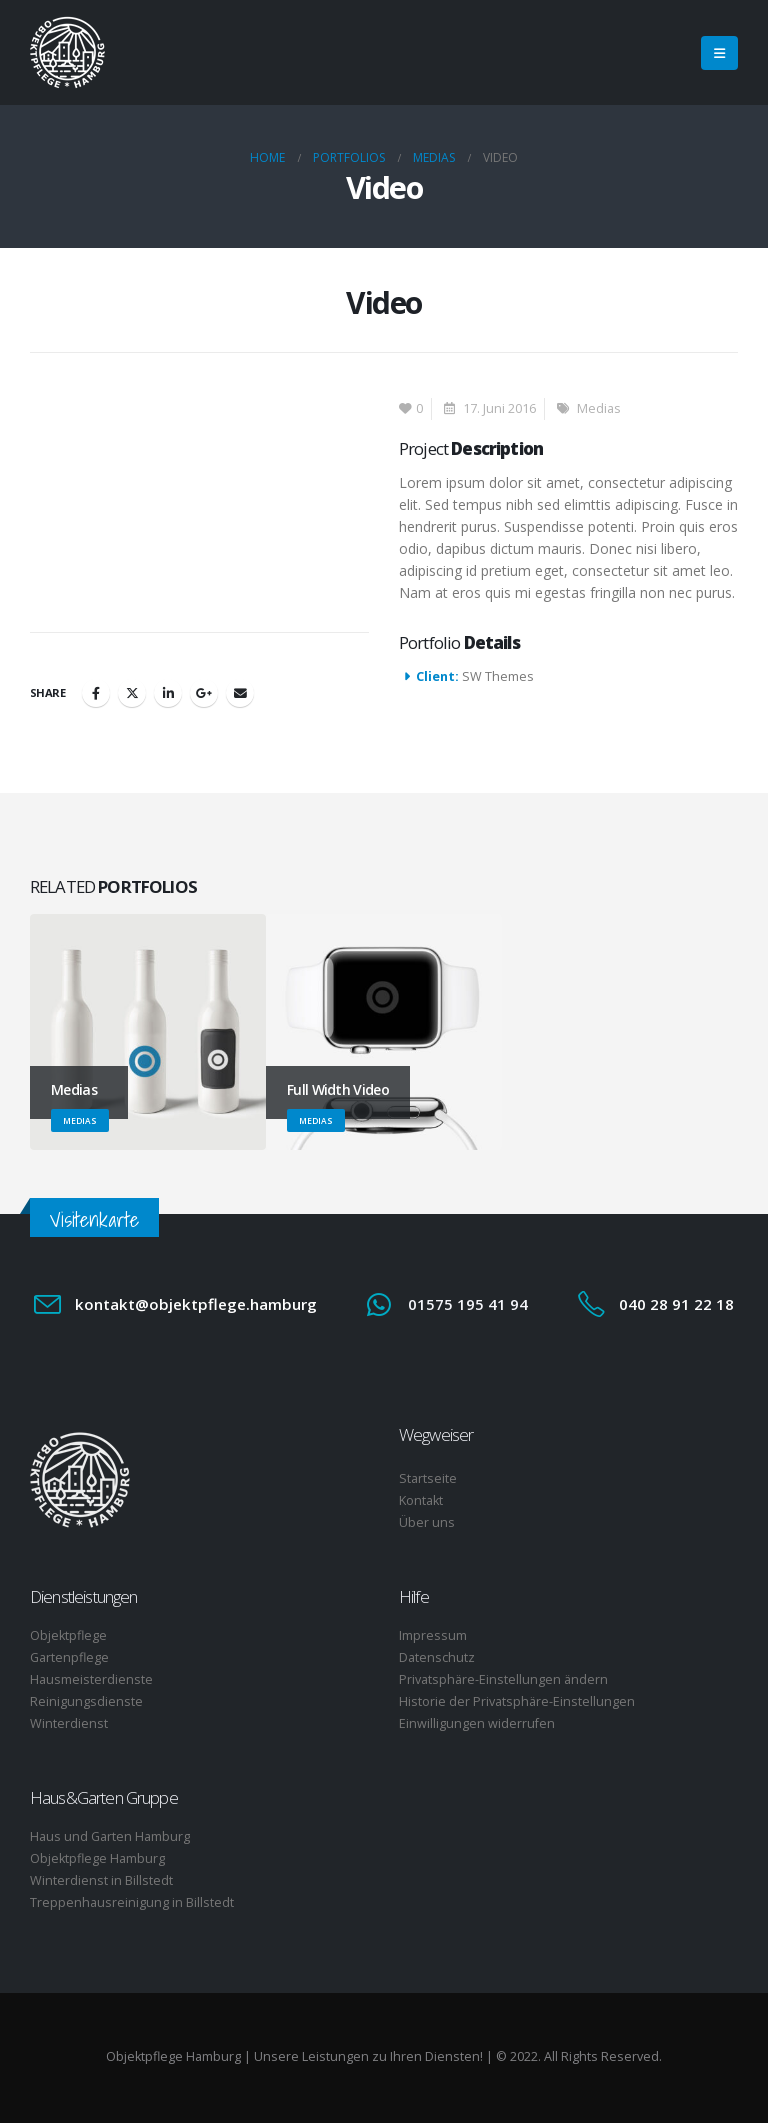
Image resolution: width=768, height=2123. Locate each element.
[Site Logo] (67, 52)
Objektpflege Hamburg (173, 2056)
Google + (204, 693)
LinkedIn (168, 693)
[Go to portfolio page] (148, 1032)
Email (240, 693)
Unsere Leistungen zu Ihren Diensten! (368, 2056)
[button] (719, 53)
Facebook (96, 693)
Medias (599, 408)
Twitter (132, 693)
